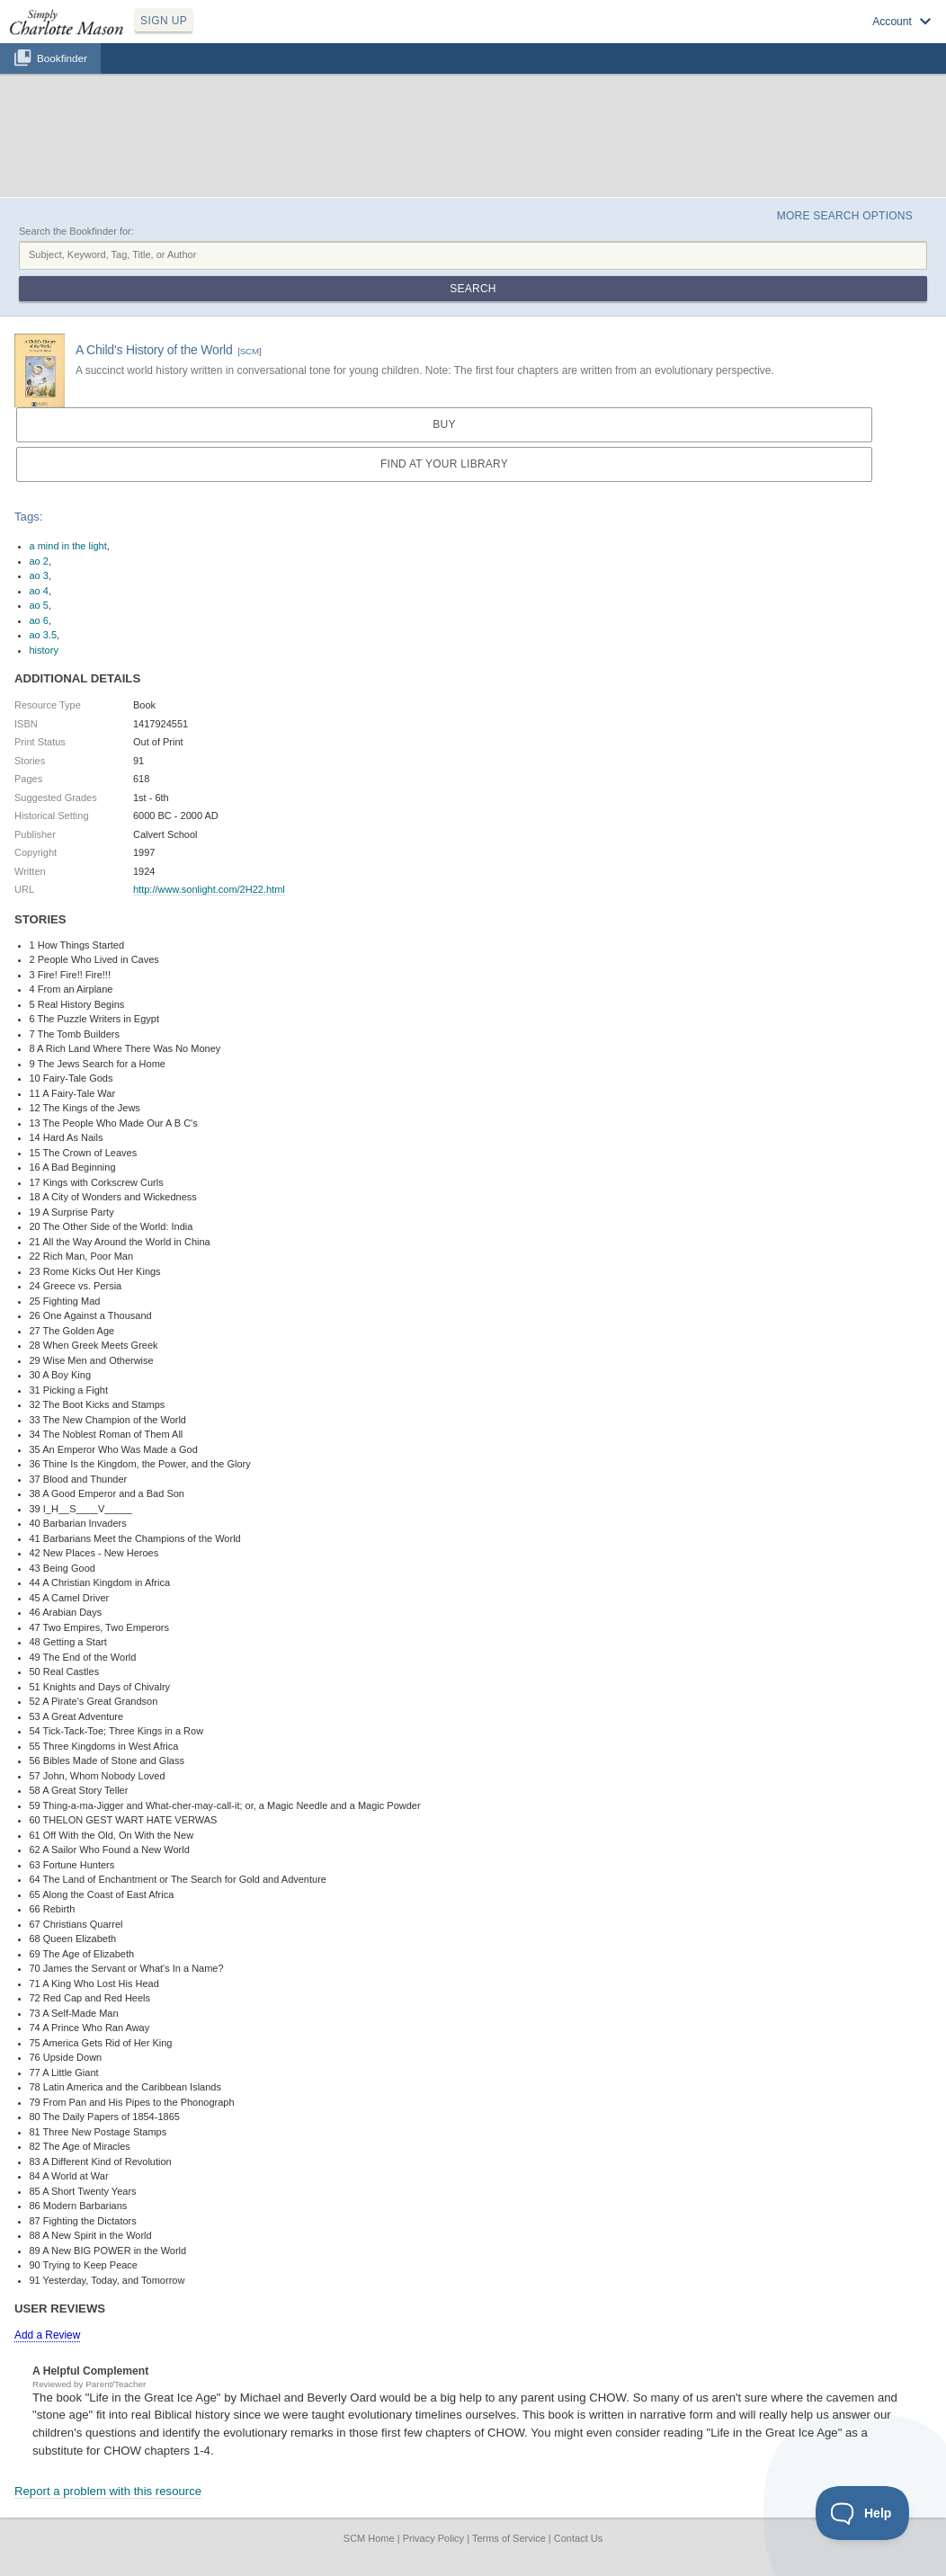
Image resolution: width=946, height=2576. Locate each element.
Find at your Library (444, 464)
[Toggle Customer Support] (863, 2513)
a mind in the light (68, 545)
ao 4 (39, 590)
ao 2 (39, 561)
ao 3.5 (44, 634)
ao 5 (39, 605)
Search (472, 288)
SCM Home (369, 2538)
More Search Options (845, 215)
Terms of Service (509, 2538)
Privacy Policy (433, 2538)
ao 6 (39, 620)
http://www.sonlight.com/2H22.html (209, 889)
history (44, 650)
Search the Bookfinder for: (76, 231)
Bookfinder (62, 58)
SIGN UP (163, 20)
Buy (444, 424)
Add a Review (47, 2335)
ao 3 (39, 575)
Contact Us (578, 2538)
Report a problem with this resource (107, 2491)
